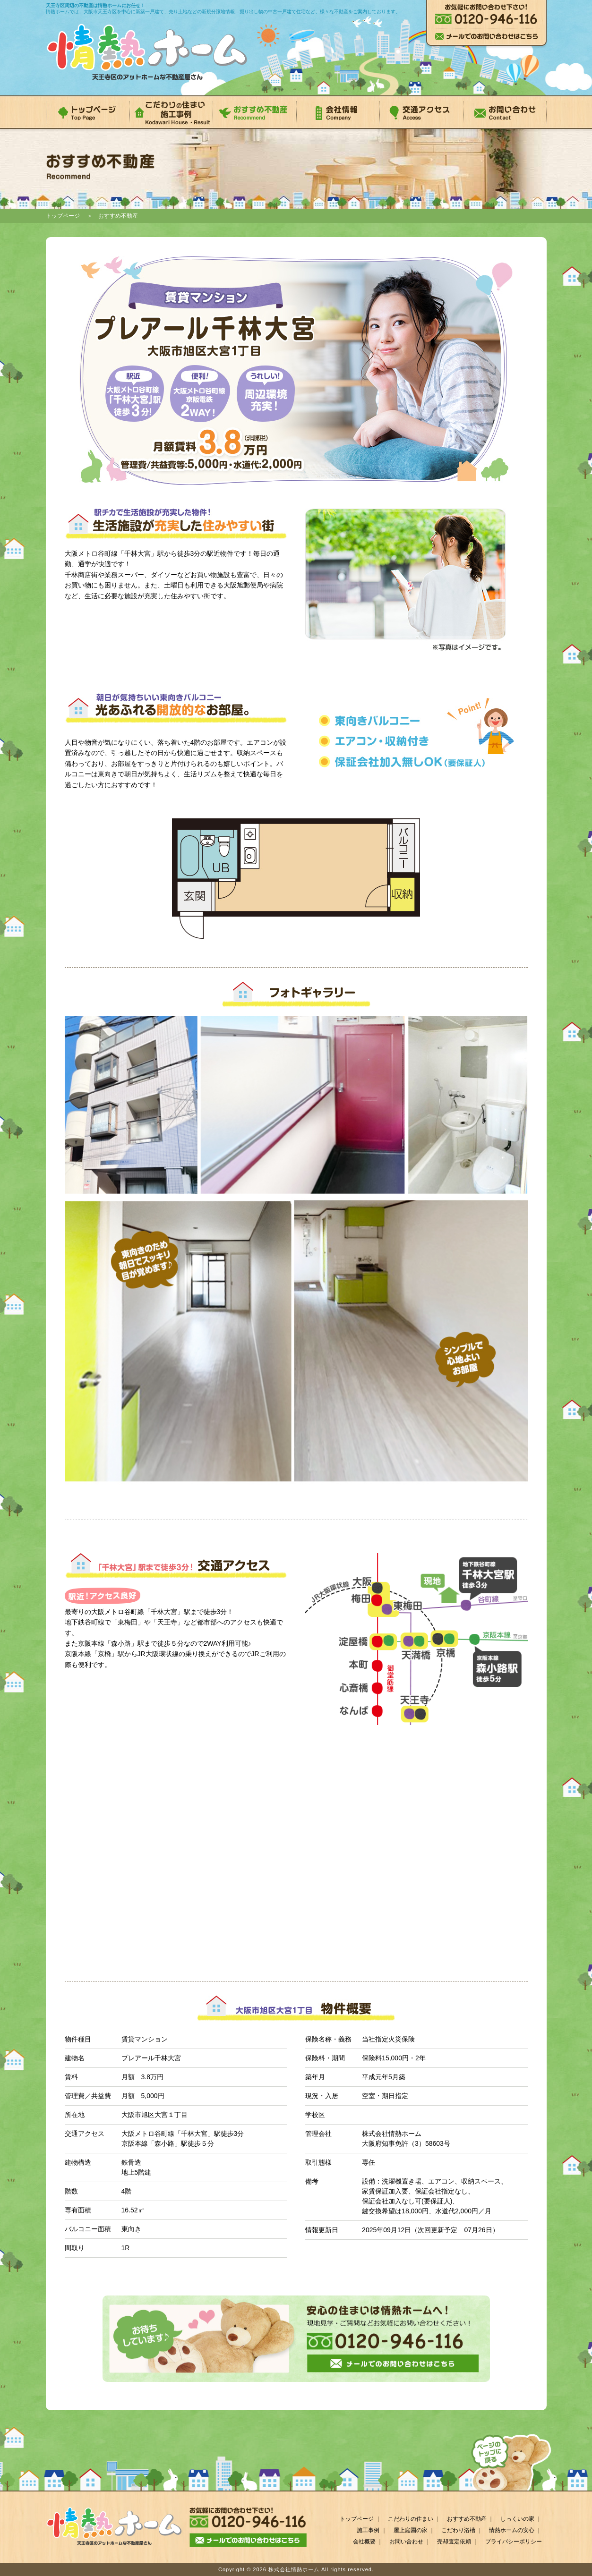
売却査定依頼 (454, 2541)
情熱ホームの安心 (511, 2530)
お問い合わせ (406, 2541)
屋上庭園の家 (411, 2530)
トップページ (63, 216)
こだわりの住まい (410, 2519)
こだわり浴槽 (458, 2530)
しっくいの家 (517, 2519)
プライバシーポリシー (513, 2541)
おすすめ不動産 (467, 2519)
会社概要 (364, 2541)
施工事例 (368, 2530)
